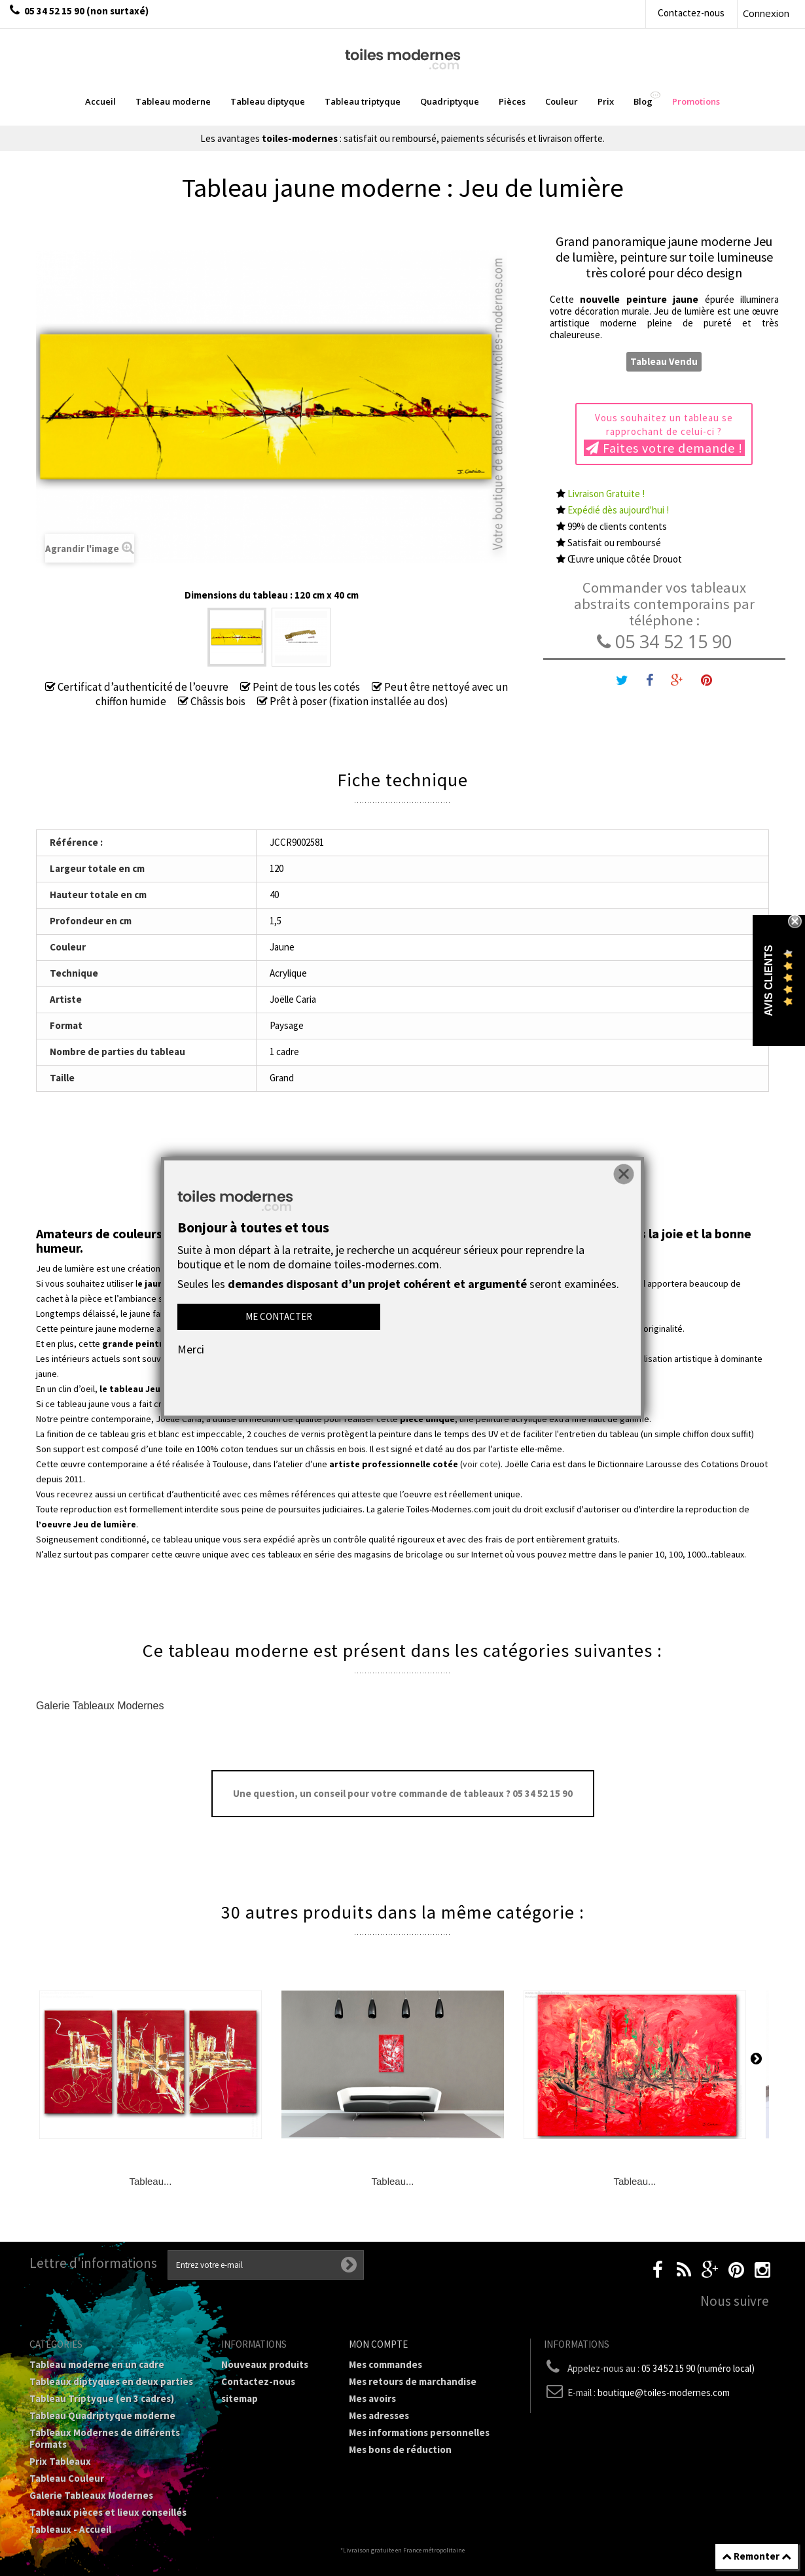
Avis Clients (768, 981)
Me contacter (278, 1316)
